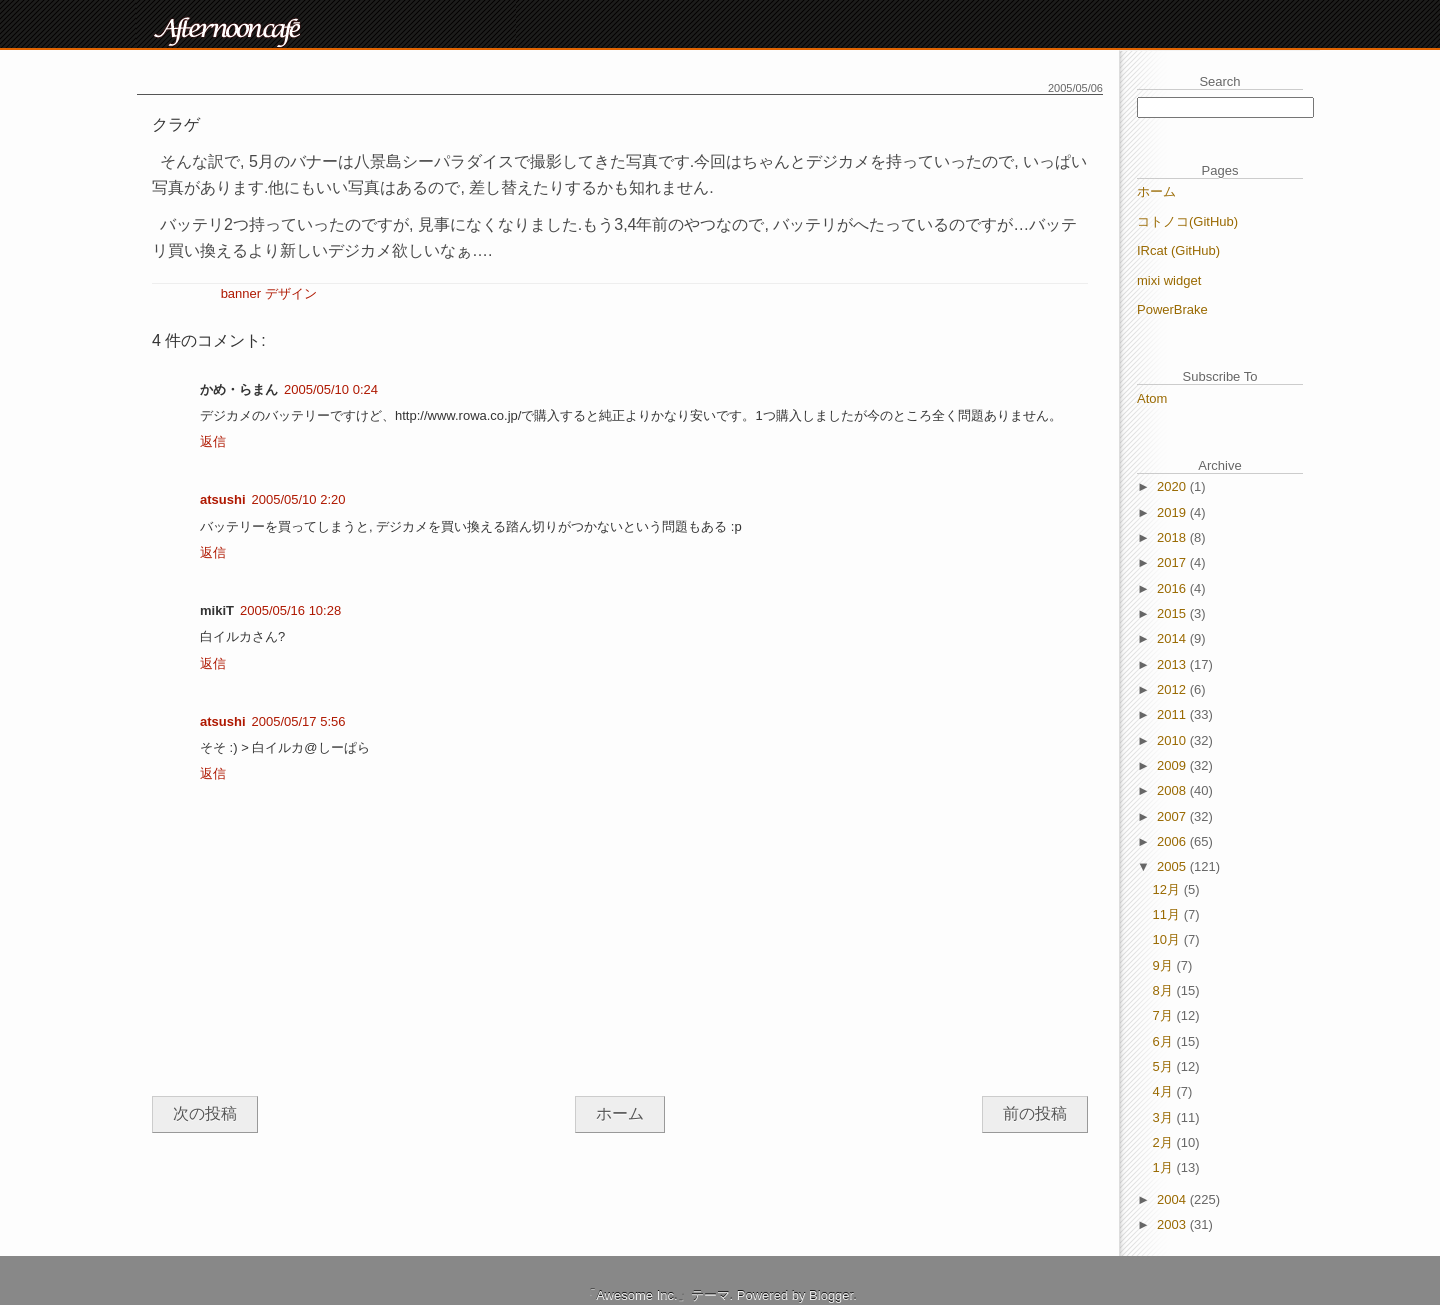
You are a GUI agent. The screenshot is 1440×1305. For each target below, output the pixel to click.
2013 (1173, 664)
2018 (1173, 537)
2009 (1173, 765)
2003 (1173, 1224)
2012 (1173, 689)
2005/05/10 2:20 (299, 499)
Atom (1152, 398)
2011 (1173, 714)
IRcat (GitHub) (1178, 250)
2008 (1173, 790)
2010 (1173, 740)
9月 (1165, 965)
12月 (1168, 889)
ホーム (620, 1113)
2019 (1173, 512)
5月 (1165, 1066)
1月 (1165, 1167)
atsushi (223, 499)
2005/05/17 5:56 (299, 721)
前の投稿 (1035, 1113)
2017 (1173, 562)
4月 (1165, 1091)
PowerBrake (1172, 309)
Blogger (831, 1295)
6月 (1165, 1041)
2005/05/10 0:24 (331, 389)
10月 (1168, 939)
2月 (1165, 1142)
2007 (1173, 816)
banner (241, 293)
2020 (1173, 486)
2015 (1173, 613)
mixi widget (1169, 280)
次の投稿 (205, 1113)
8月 (1165, 990)
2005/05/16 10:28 (290, 610)
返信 (213, 441)
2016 (1173, 588)
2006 (1173, 841)
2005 (1173, 866)
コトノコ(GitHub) (1187, 221)
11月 (1168, 914)
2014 (1173, 638)
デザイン (291, 293)
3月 (1165, 1117)
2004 (1173, 1199)
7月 (1165, 1015)
